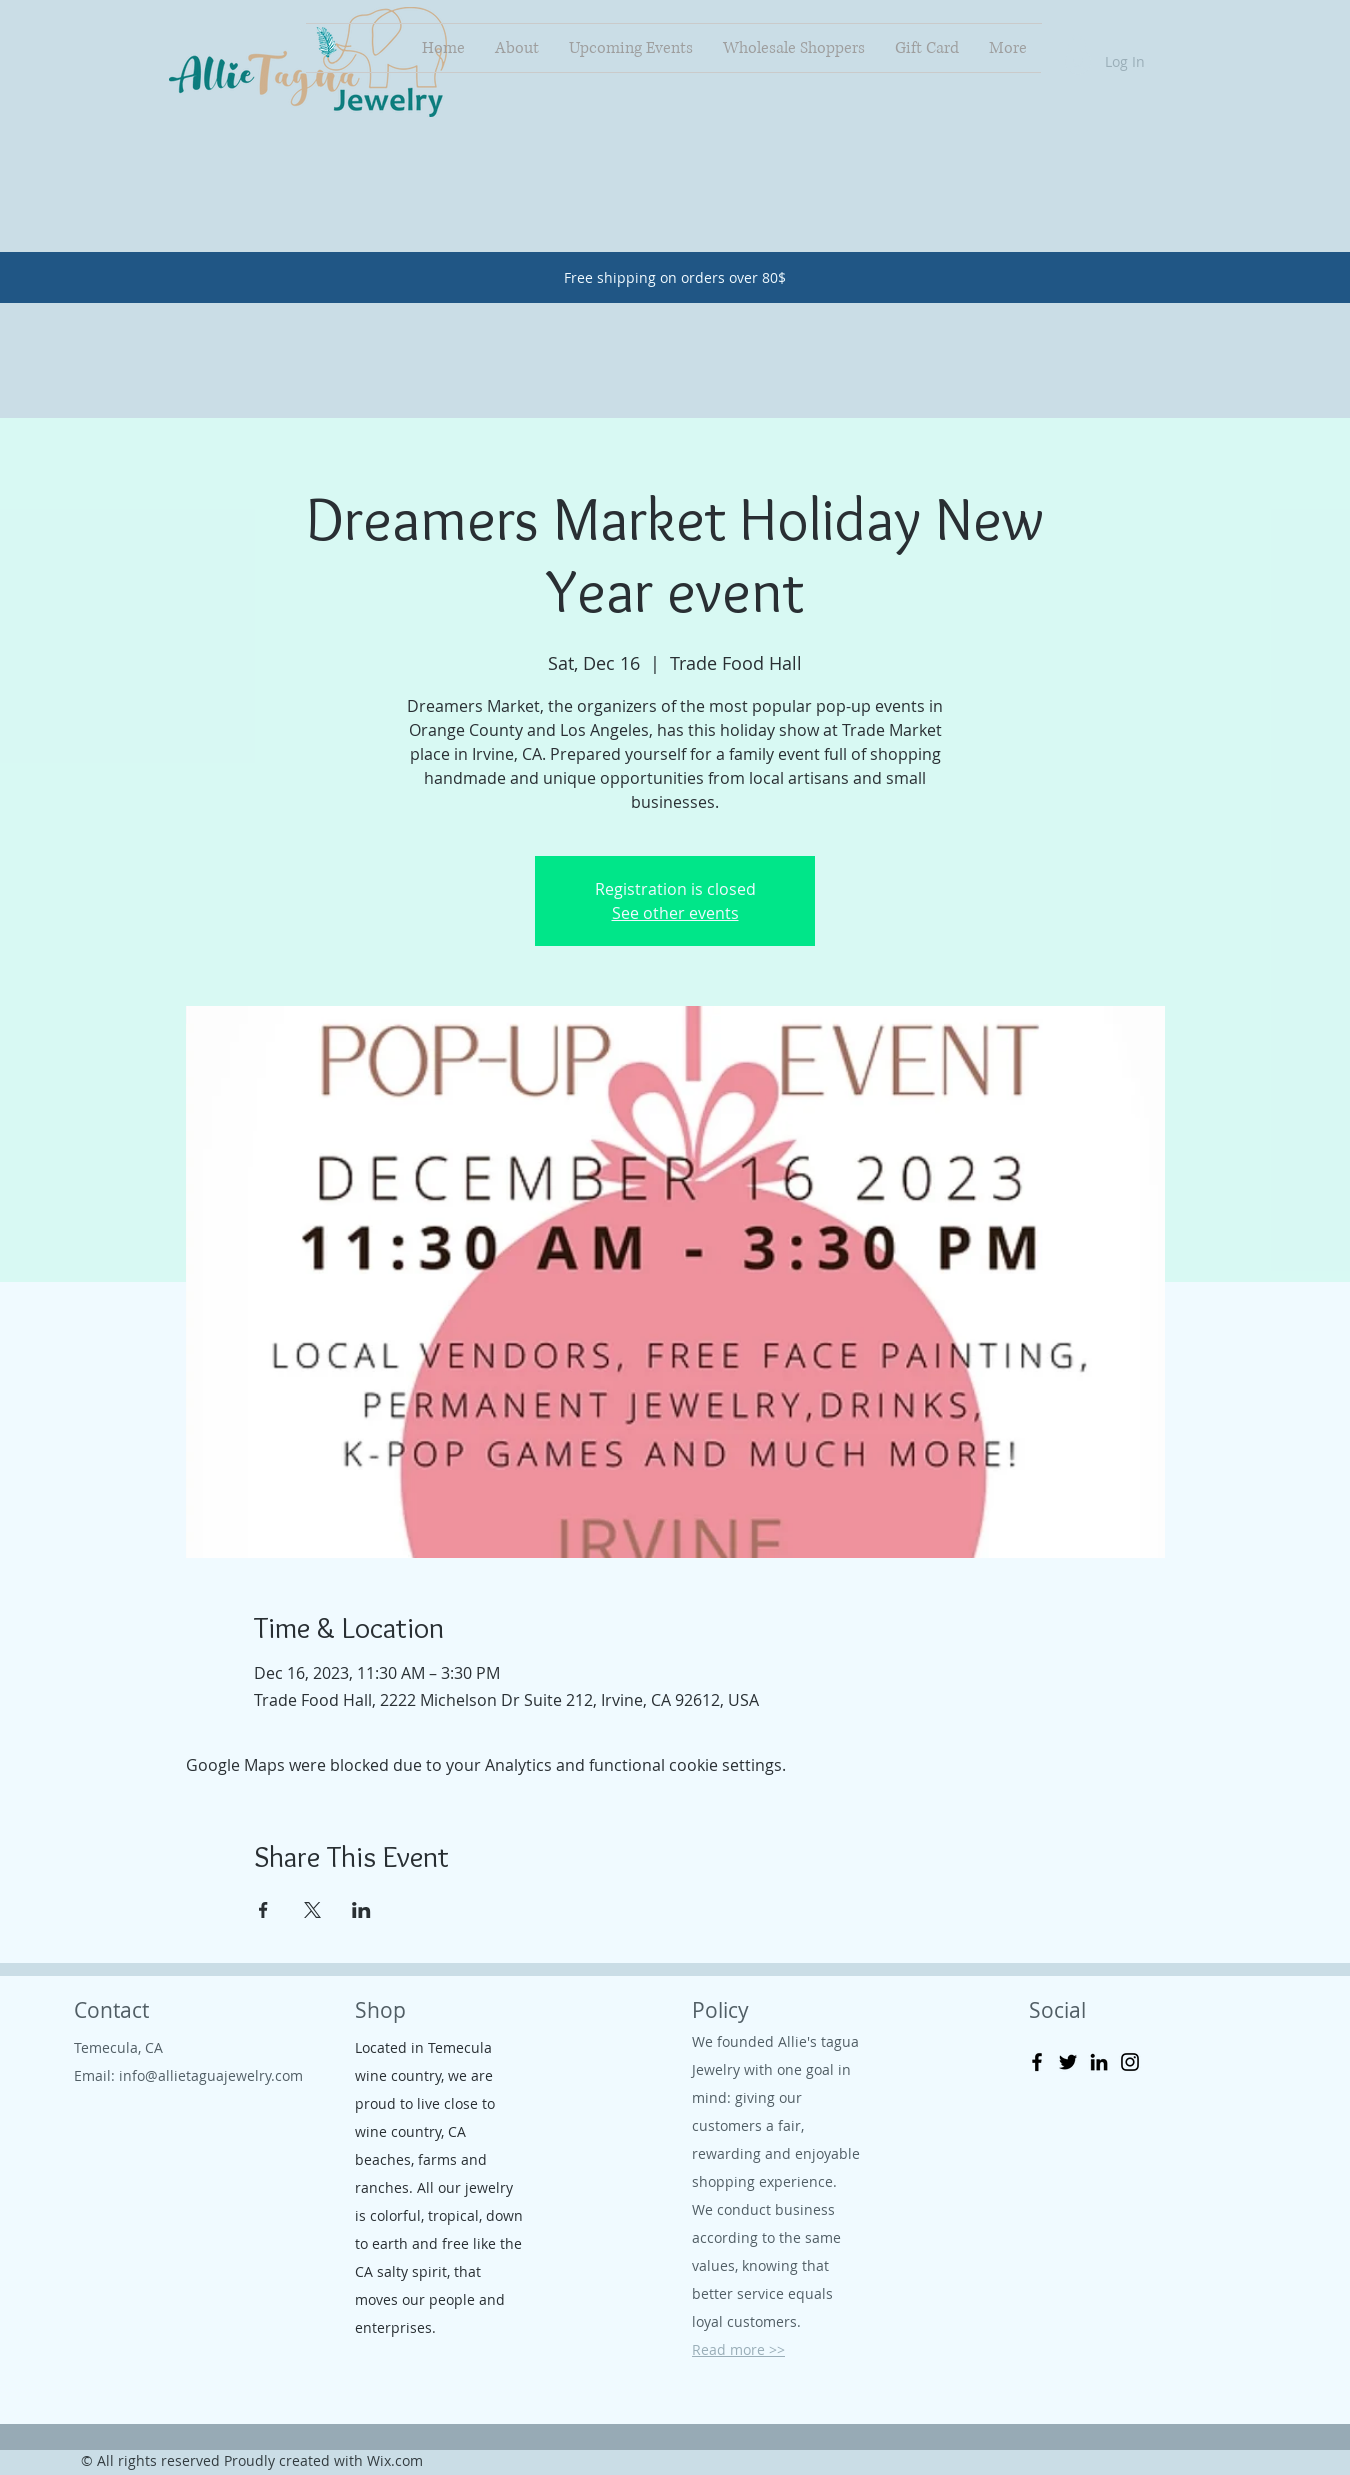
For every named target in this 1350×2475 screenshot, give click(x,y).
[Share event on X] (312, 1910)
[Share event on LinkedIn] (361, 1910)
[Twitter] (1068, 2062)
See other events (675, 913)
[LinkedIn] (1099, 2062)
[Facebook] (1037, 2062)
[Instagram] (1130, 2062)
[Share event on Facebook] (263, 1910)
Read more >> (738, 2349)
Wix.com (395, 2460)
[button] (1077, 46)
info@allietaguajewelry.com (211, 2075)
